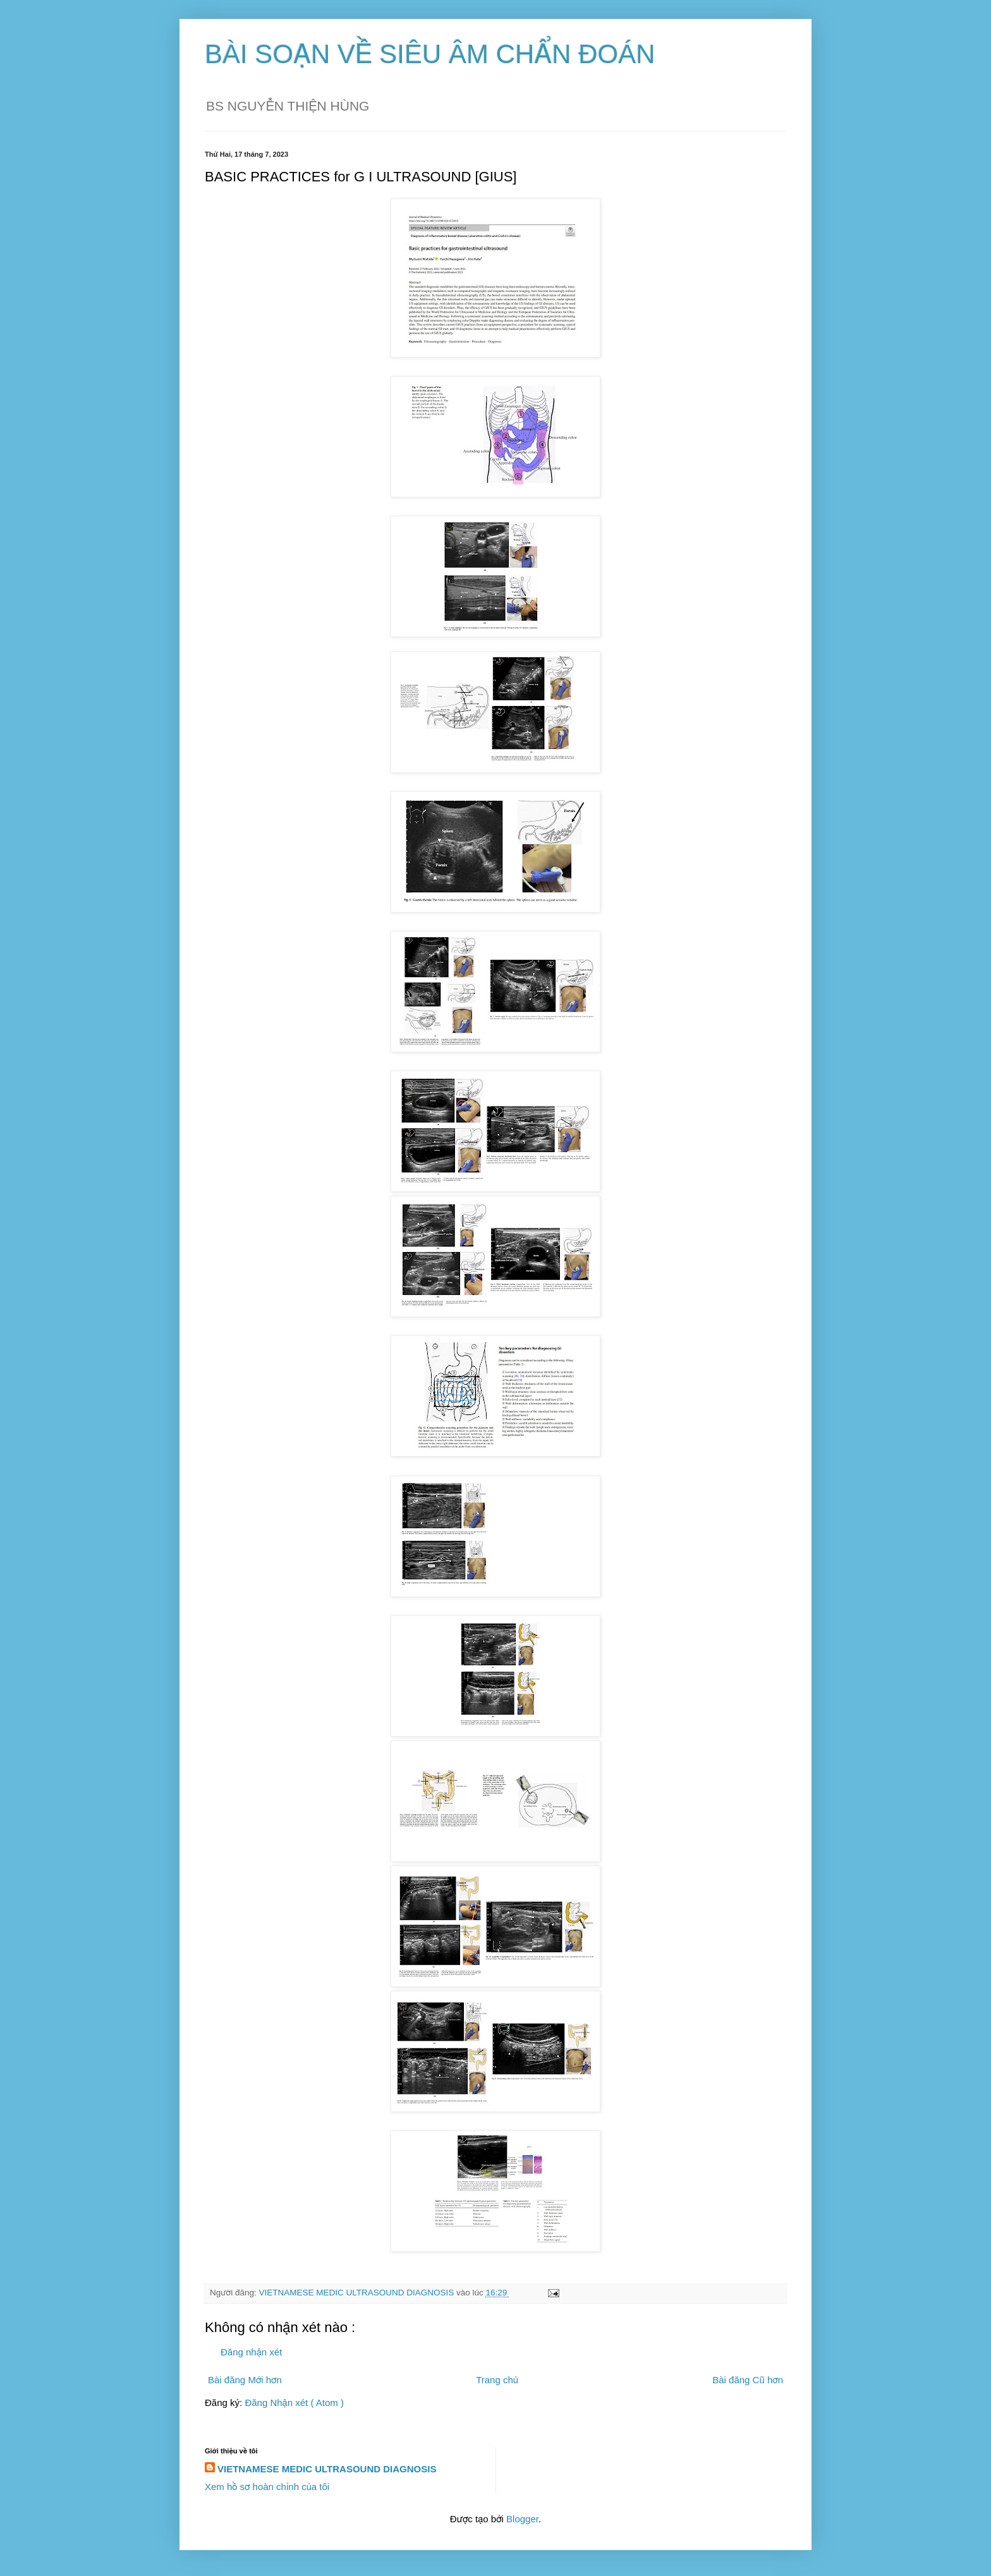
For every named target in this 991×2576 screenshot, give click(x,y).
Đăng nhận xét (251, 2352)
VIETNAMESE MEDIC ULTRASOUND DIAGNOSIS (326, 2469)
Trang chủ (497, 2379)
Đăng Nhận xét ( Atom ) (294, 2402)
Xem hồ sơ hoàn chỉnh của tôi (267, 2486)
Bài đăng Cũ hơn (747, 2379)
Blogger (522, 2518)
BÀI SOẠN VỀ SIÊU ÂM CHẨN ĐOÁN (430, 54)
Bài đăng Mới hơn (245, 2379)
